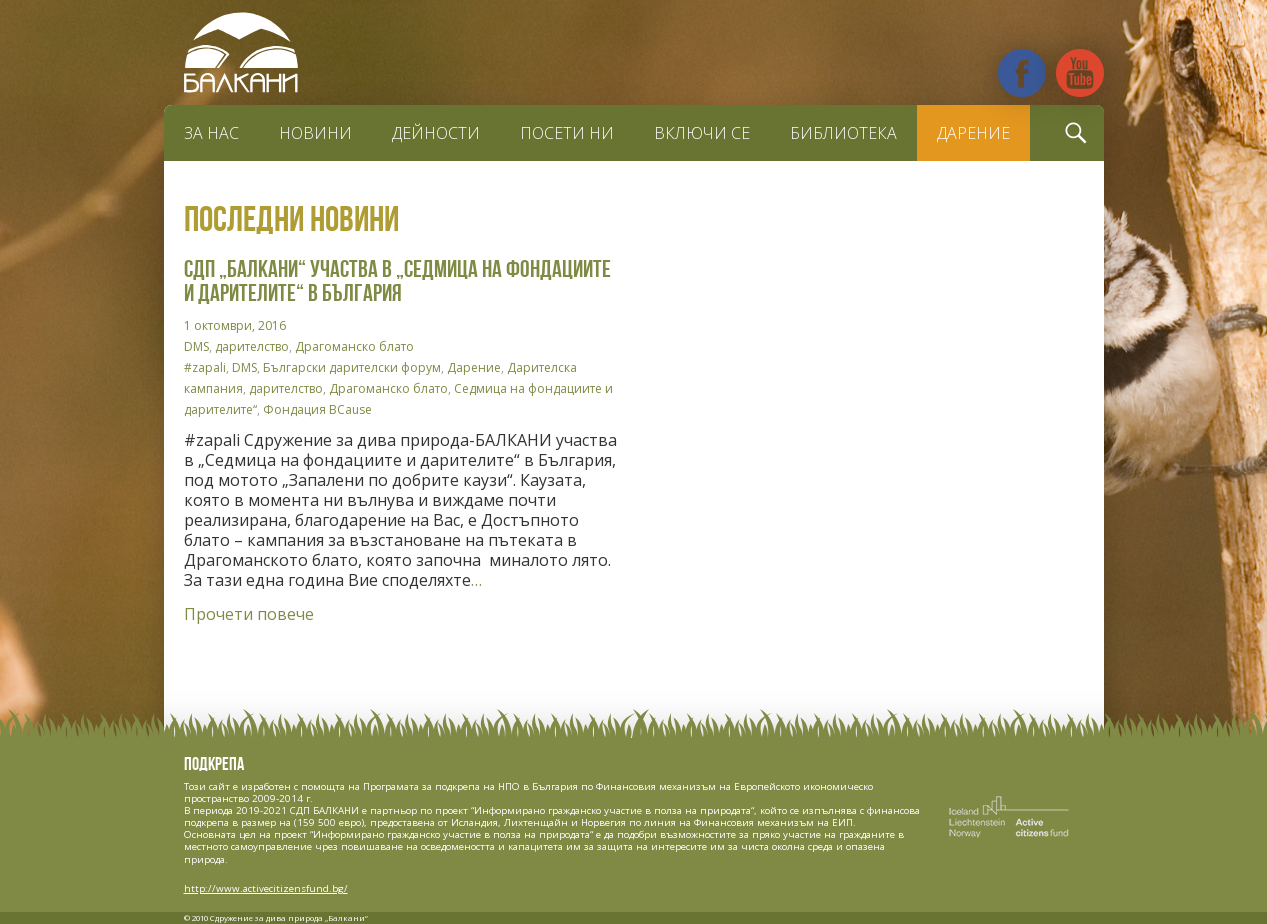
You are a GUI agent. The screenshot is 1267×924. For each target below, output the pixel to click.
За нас (211, 133)
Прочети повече (249, 614)
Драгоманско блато (354, 346)
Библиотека (843, 133)
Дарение (973, 133)
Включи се (702, 133)
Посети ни (567, 133)
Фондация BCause (317, 409)
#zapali (205, 367)
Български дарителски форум (352, 367)
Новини (315, 133)
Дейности (436, 133)
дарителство (252, 346)
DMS (196, 346)
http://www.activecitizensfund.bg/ (266, 888)
